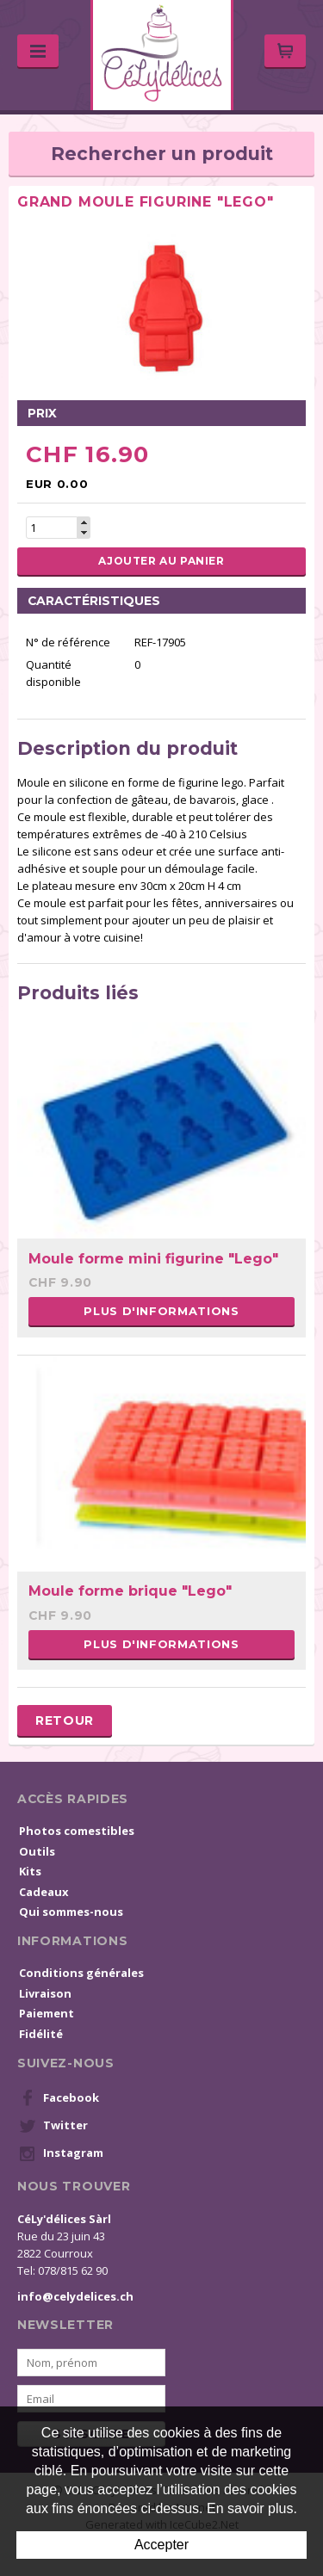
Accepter (161, 2544)
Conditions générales (81, 1972)
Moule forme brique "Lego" (130, 1591)
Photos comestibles (76, 1830)
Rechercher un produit (162, 153)
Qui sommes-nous (71, 1911)
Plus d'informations (161, 1311)
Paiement (46, 2013)
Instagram (61, 2153)
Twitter (53, 2125)
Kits (30, 1871)
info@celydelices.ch (75, 2296)
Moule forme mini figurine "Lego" (153, 1259)
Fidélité (41, 2034)
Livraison (45, 1993)
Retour (64, 1720)
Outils (37, 1851)
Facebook (59, 2098)
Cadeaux (44, 1892)
